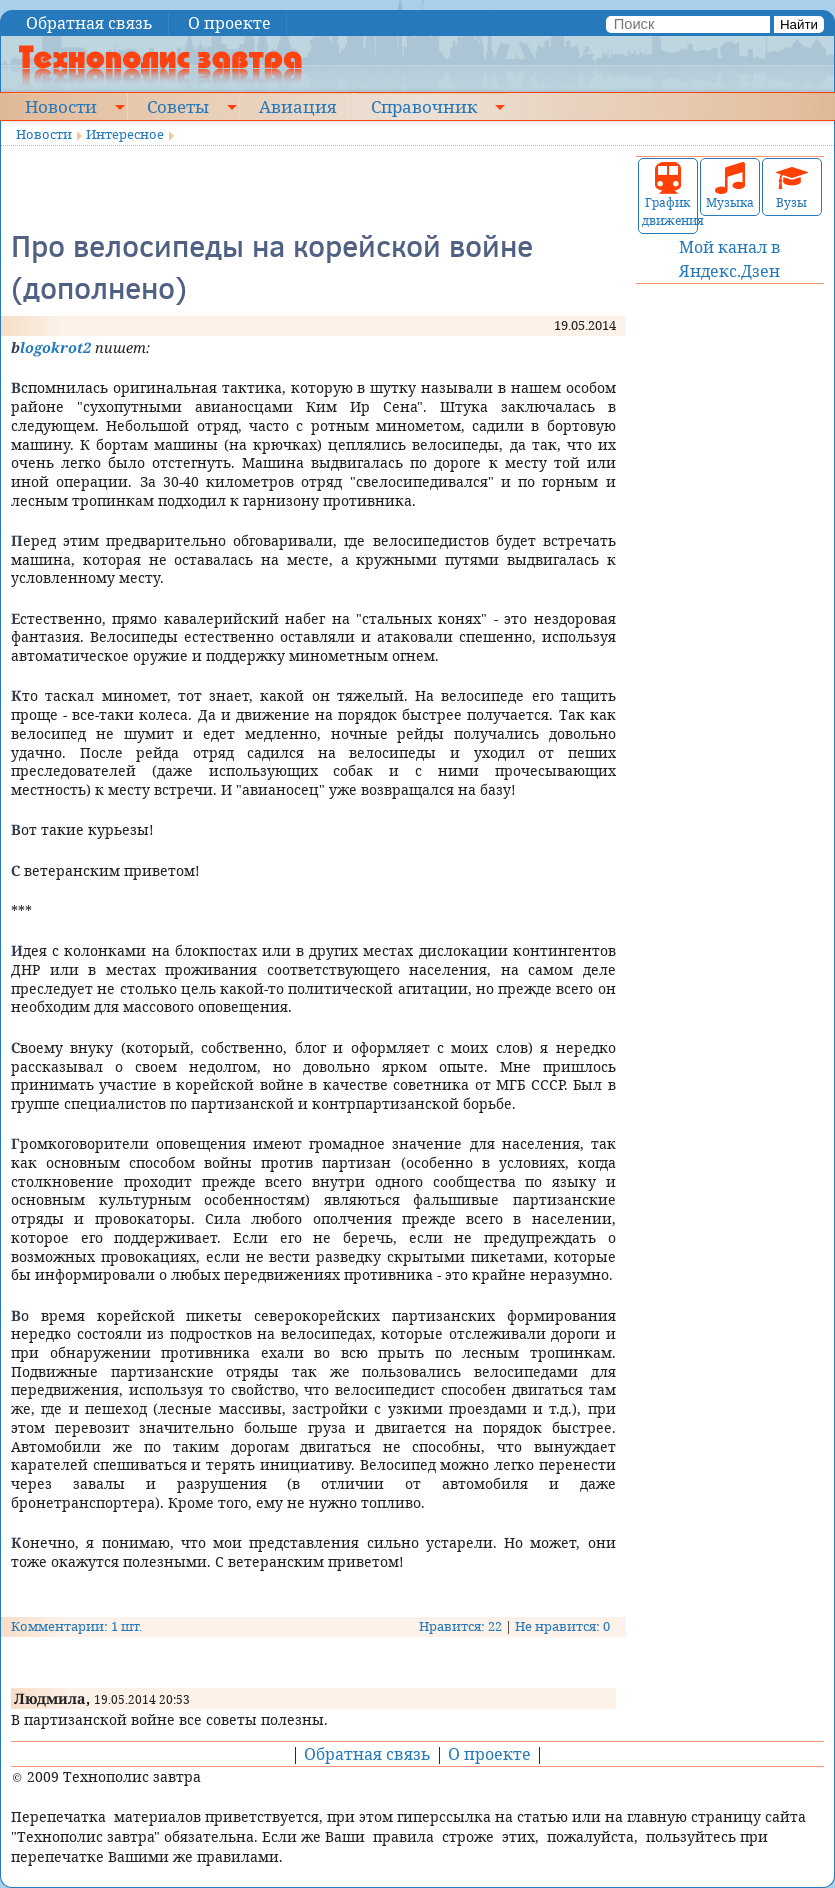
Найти (799, 24)
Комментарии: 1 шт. (76, 1626)
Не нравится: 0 (562, 1626)
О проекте (229, 23)
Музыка (730, 186)
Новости (61, 106)
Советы (178, 106)
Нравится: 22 (460, 1626)
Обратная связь (89, 23)
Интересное (125, 134)
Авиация (297, 106)
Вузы (792, 186)
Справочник (424, 106)
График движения (668, 195)
